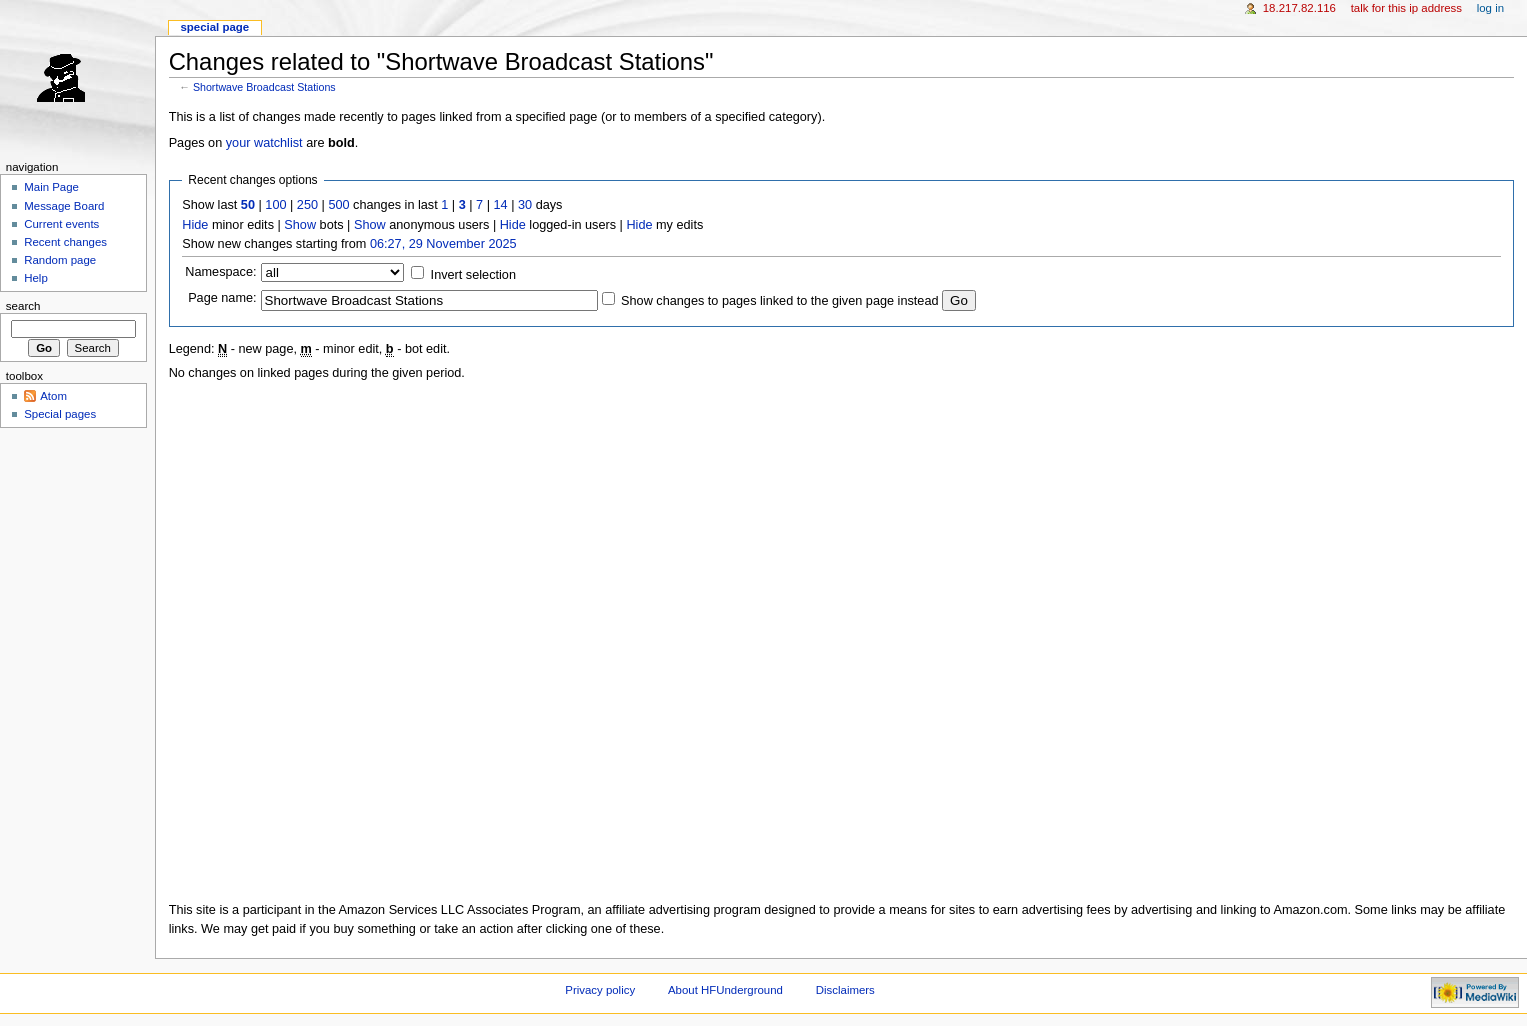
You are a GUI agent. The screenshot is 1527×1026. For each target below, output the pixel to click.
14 (501, 205)
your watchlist (264, 143)
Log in (1490, 8)
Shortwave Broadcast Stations (264, 87)
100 (275, 205)
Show (300, 225)
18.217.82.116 (1299, 8)
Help (36, 278)
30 (525, 205)
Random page (60, 260)
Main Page (51, 187)
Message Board (64, 206)
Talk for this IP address (1406, 8)
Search (23, 306)
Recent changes (65, 242)
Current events (61, 224)
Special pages (60, 414)
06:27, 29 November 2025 (443, 244)
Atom (53, 396)
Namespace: (220, 272)
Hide (195, 225)
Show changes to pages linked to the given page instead (779, 301)
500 (338, 205)
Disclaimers (845, 990)
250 (307, 205)
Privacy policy (600, 990)
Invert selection (473, 275)
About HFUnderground (725, 990)
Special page (214, 27)
